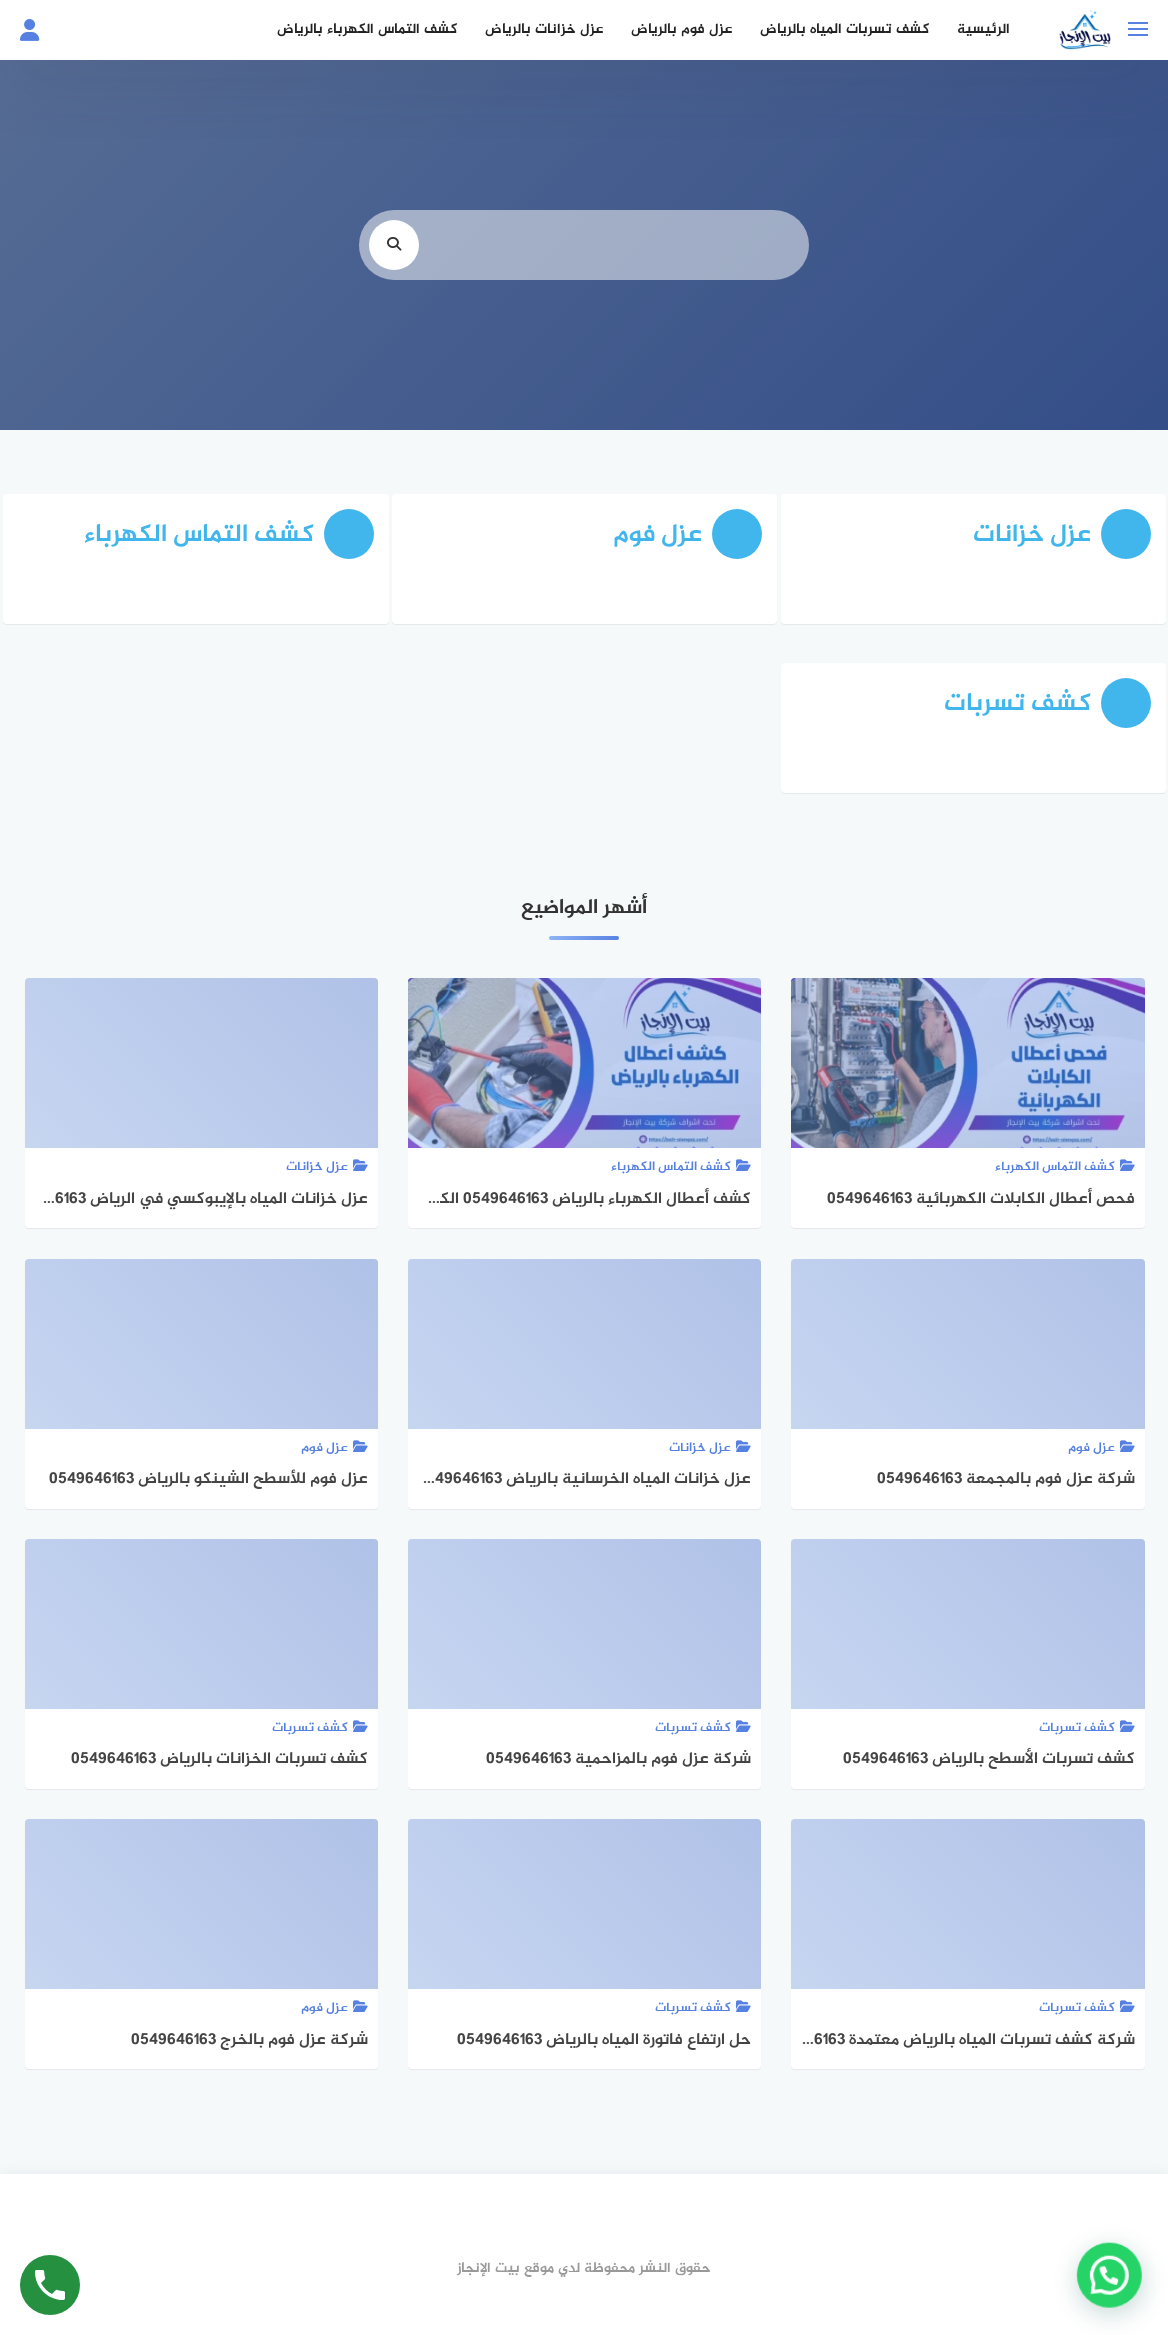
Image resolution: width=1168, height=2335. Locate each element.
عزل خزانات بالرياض (543, 29)
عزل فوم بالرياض (680, 29)
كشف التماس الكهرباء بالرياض (366, 29)
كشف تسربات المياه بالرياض (843, 29)
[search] (394, 248)
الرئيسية (982, 29)
